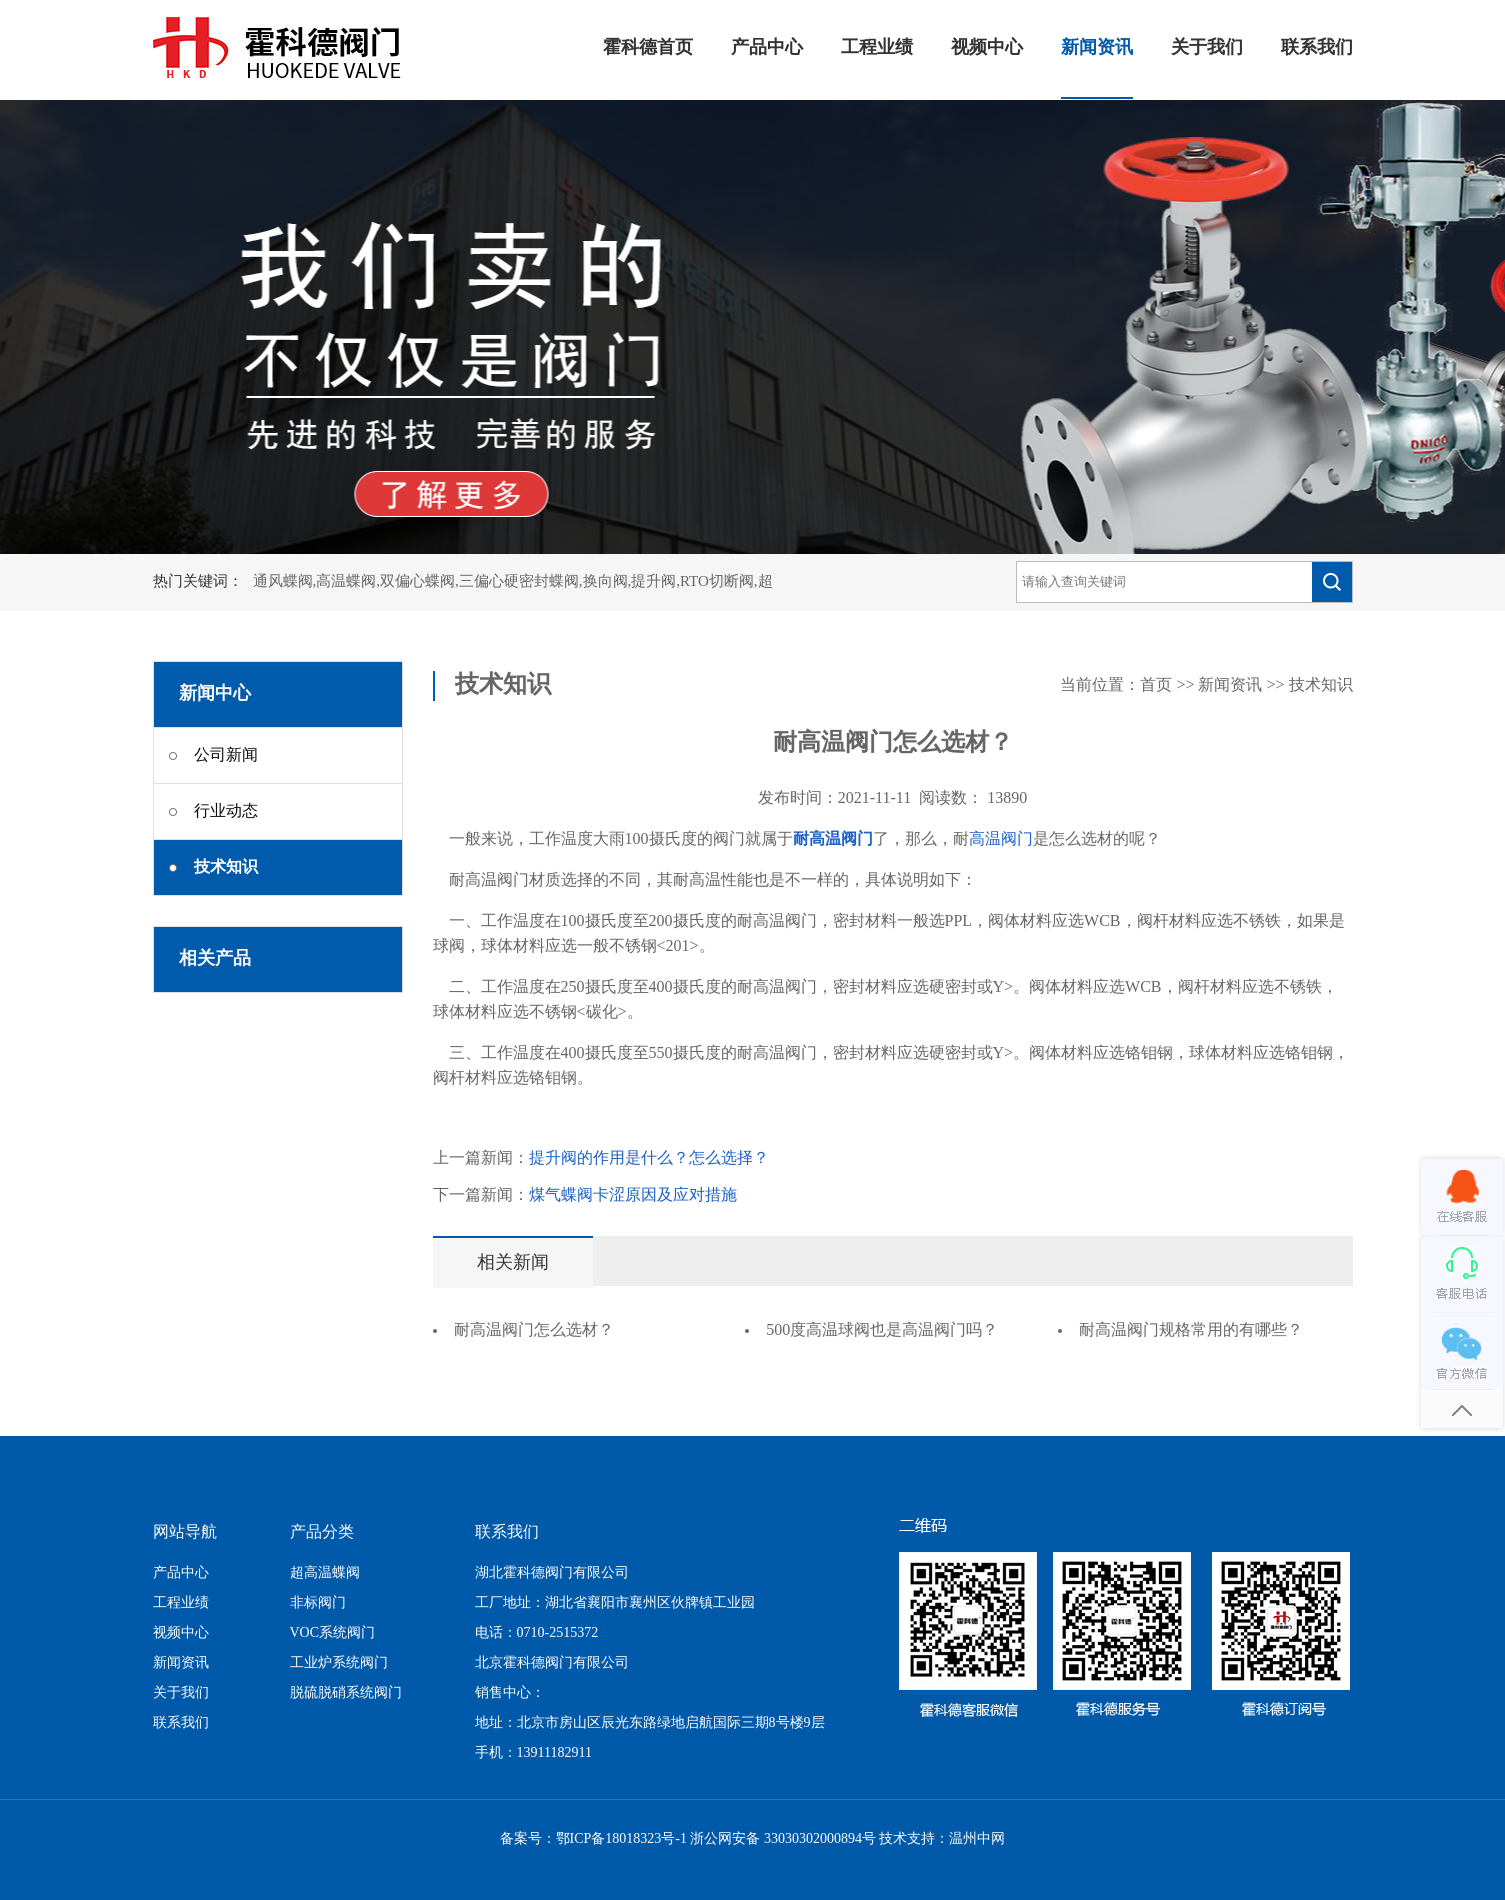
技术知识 (1321, 685)
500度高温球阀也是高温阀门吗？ (882, 1330)
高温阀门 (1001, 839)
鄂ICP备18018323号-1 (621, 1839)
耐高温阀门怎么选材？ (534, 1330)
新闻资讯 (1097, 48)
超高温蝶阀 (325, 1573)
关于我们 (1207, 48)
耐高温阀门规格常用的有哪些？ (1191, 1330)
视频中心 (987, 48)
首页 (1156, 685)
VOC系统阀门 (333, 1633)
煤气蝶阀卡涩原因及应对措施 (633, 1195)
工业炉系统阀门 (339, 1663)
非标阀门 (318, 1603)
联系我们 (1317, 48)
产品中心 (767, 48)
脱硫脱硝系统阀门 (346, 1693)
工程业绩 (877, 48)
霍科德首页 (648, 48)
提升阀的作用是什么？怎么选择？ (649, 1158)
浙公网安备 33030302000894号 (783, 1839)
